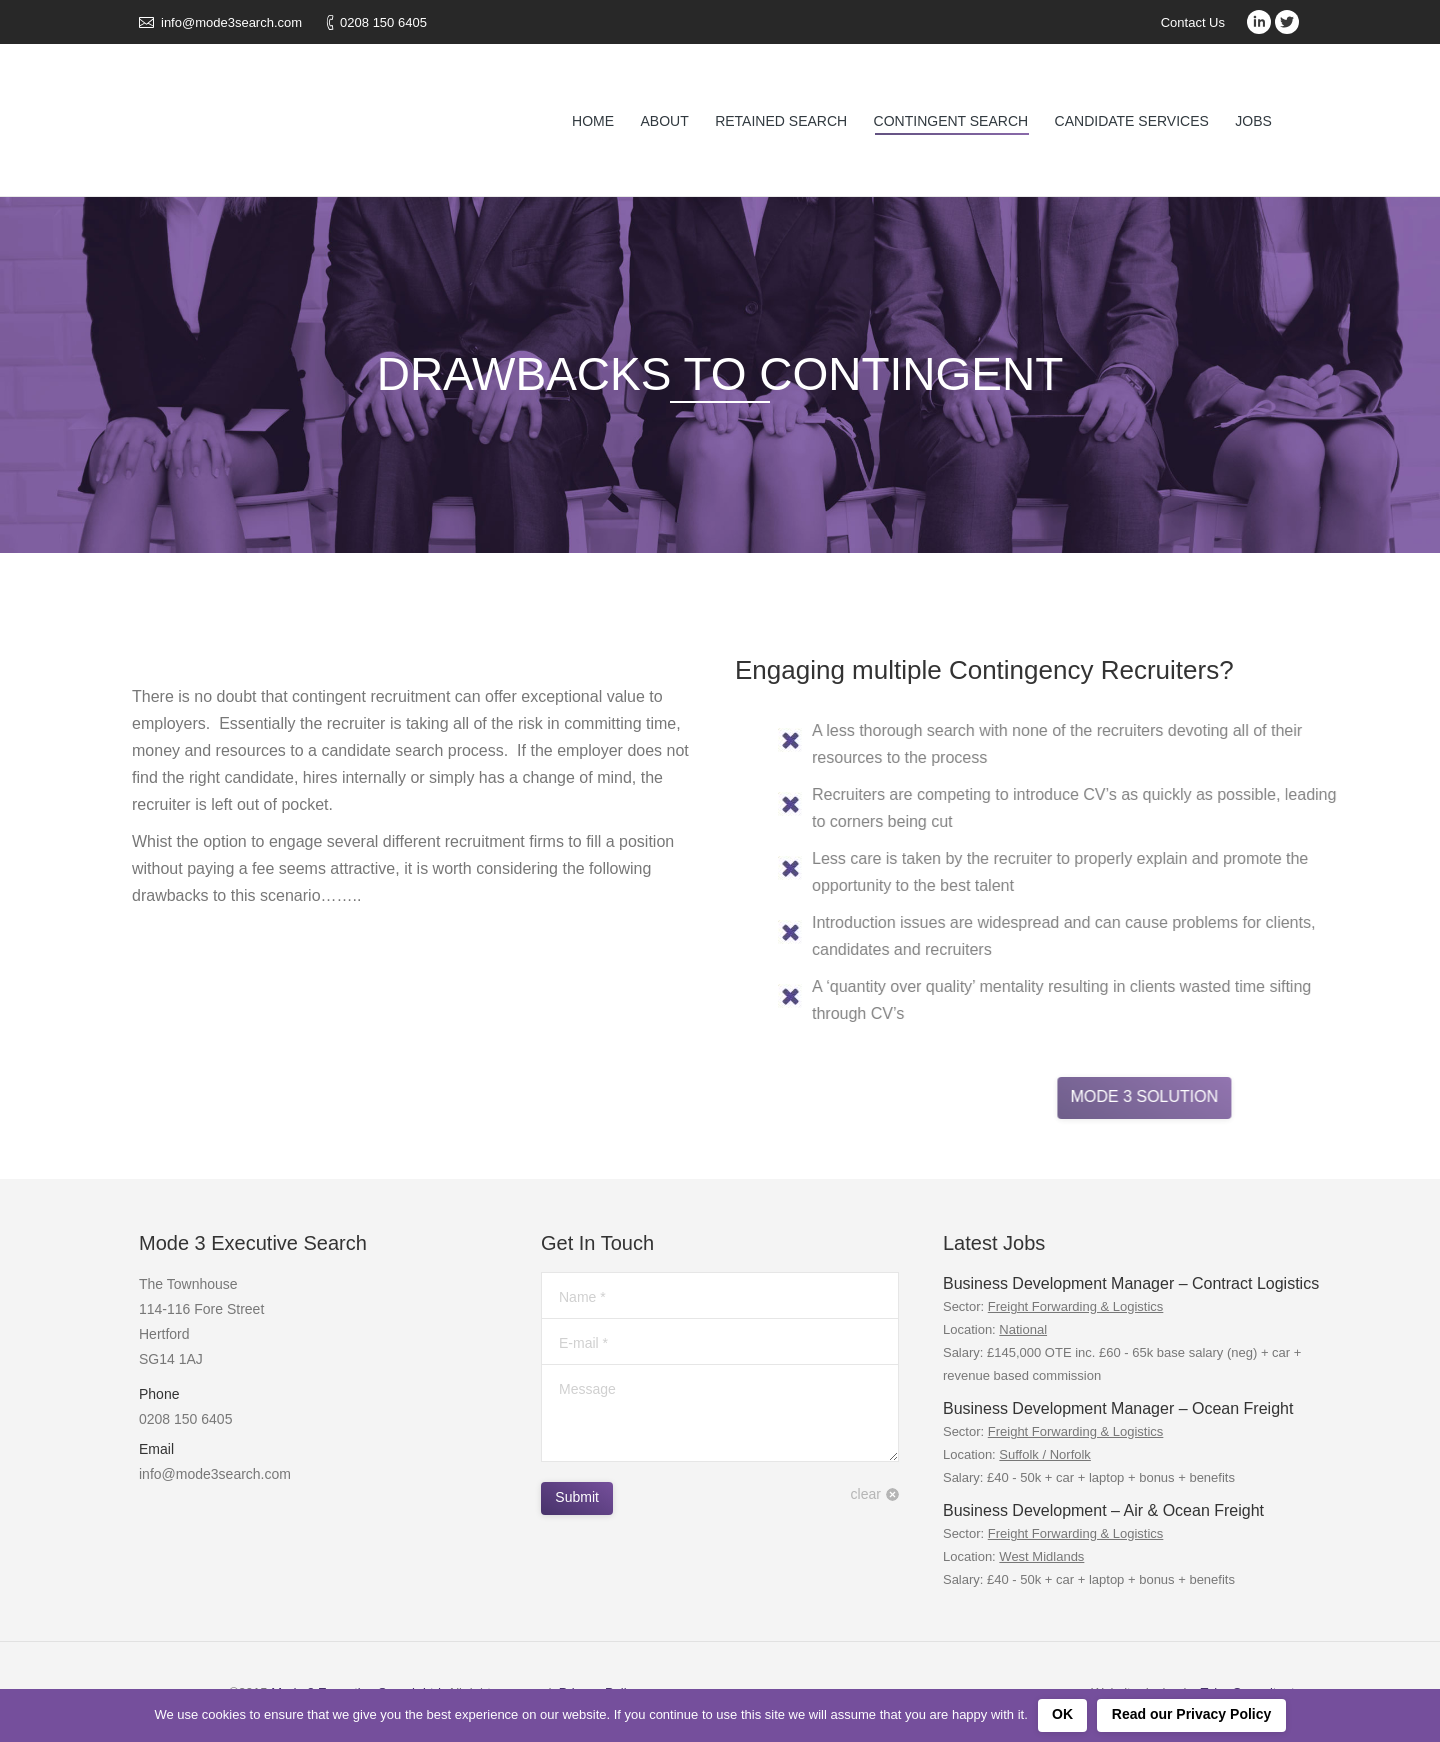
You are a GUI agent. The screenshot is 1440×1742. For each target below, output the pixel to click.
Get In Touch (597, 1243)
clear (866, 1494)
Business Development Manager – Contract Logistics (1131, 1283)
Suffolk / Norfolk (1045, 1454)
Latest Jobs (994, 1243)
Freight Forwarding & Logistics (1076, 1306)
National (1023, 1329)
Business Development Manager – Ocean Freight (1118, 1408)
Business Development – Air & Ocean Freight (1103, 1510)
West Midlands (1041, 1556)
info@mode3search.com (231, 22)
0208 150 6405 (383, 22)
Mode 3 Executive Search (253, 1243)
